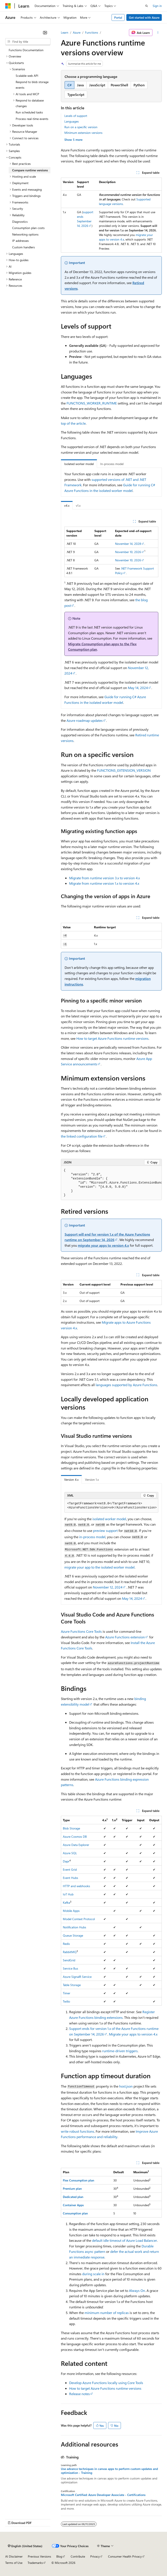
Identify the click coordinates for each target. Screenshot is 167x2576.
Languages (71, 121)
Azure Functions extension (125, 1637)
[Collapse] (45, 32)
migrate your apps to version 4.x (103, 1245)
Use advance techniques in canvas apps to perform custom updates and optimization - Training (109, 2471)
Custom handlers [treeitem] (23, 247)
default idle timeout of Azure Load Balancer (124, 2240)
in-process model (92, 1536)
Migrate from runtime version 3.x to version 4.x (104, 878)
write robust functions (77, 2131)
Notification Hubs (74, 1927)
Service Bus (70, 1968)
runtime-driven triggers (120, 2051)
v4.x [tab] (66, 505)
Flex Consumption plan (78, 2180)
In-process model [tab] (112, 464)
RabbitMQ (70, 1952)
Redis (66, 1944)
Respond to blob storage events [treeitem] (32, 85)
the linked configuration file (81, 1136)
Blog (59, 2556)
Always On (137, 2290)
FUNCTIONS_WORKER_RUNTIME (92, 403)
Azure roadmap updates (85, 720)
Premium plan (72, 2188)
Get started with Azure (144, 17)
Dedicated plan (73, 2197)
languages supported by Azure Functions (126, 1384)
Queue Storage (73, 1935)
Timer (66, 1993)
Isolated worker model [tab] (79, 464)
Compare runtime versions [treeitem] (30, 170)
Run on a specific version (80, 127)
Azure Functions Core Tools (81, 1631)
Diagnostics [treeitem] (20, 221)
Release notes (79, 2393)
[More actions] (158, 32)
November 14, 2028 (128, 544)
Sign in (157, 6)
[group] (111, 1183)
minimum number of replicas (107, 2312)
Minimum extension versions (83, 133)
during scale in (93, 2273)
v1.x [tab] (78, 505)
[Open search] (146, 6)
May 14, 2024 (138, 687)
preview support (105, 1530)
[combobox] (27, 41)
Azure (76, 32)
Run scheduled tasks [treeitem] (29, 112)
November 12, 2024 (107, 1587)
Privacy (95, 2556)
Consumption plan (75, 2213)
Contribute (78, 2556)
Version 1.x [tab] (92, 1479)
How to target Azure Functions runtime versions (112, 1038)
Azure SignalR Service (77, 1977)
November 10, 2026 (128, 552)
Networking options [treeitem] (25, 234)
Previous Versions (39, 2556)
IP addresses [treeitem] (20, 241)
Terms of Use (13, 2563)
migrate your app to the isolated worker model (99, 1567)
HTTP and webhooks (76, 1886)
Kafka (66, 1902)
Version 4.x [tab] (71, 1479)
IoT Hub (68, 1894)
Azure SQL (70, 1853)
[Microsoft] (8, 6)
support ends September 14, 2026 (85, 219)
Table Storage (72, 1985)
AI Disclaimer (14, 2556)
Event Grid (70, 1869)
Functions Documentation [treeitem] (26, 50)
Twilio (66, 2001)
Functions (91, 32)
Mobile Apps (71, 1911)
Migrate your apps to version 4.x (133, 2034)
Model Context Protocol (79, 1919)
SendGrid (69, 1960)
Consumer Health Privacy (125, 2556)
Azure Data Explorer (76, 1845)
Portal (118, 17)
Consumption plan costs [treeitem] (28, 228)
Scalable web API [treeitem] (27, 76)
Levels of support (75, 116)
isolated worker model (109, 1518)
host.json (126, 2086)
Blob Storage (71, 1828)
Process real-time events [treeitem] (32, 119)
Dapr (66, 1861)
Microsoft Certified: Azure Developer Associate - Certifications (103, 2495)
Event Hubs (70, 1878)
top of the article (73, 423)
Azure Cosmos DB (75, 1836)
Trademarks (35, 2563)
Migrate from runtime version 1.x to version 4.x (104, 883)
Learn (64, 32)
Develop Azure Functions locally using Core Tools (106, 2382)
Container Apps (73, 2205)
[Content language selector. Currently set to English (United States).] (25, 2545)
